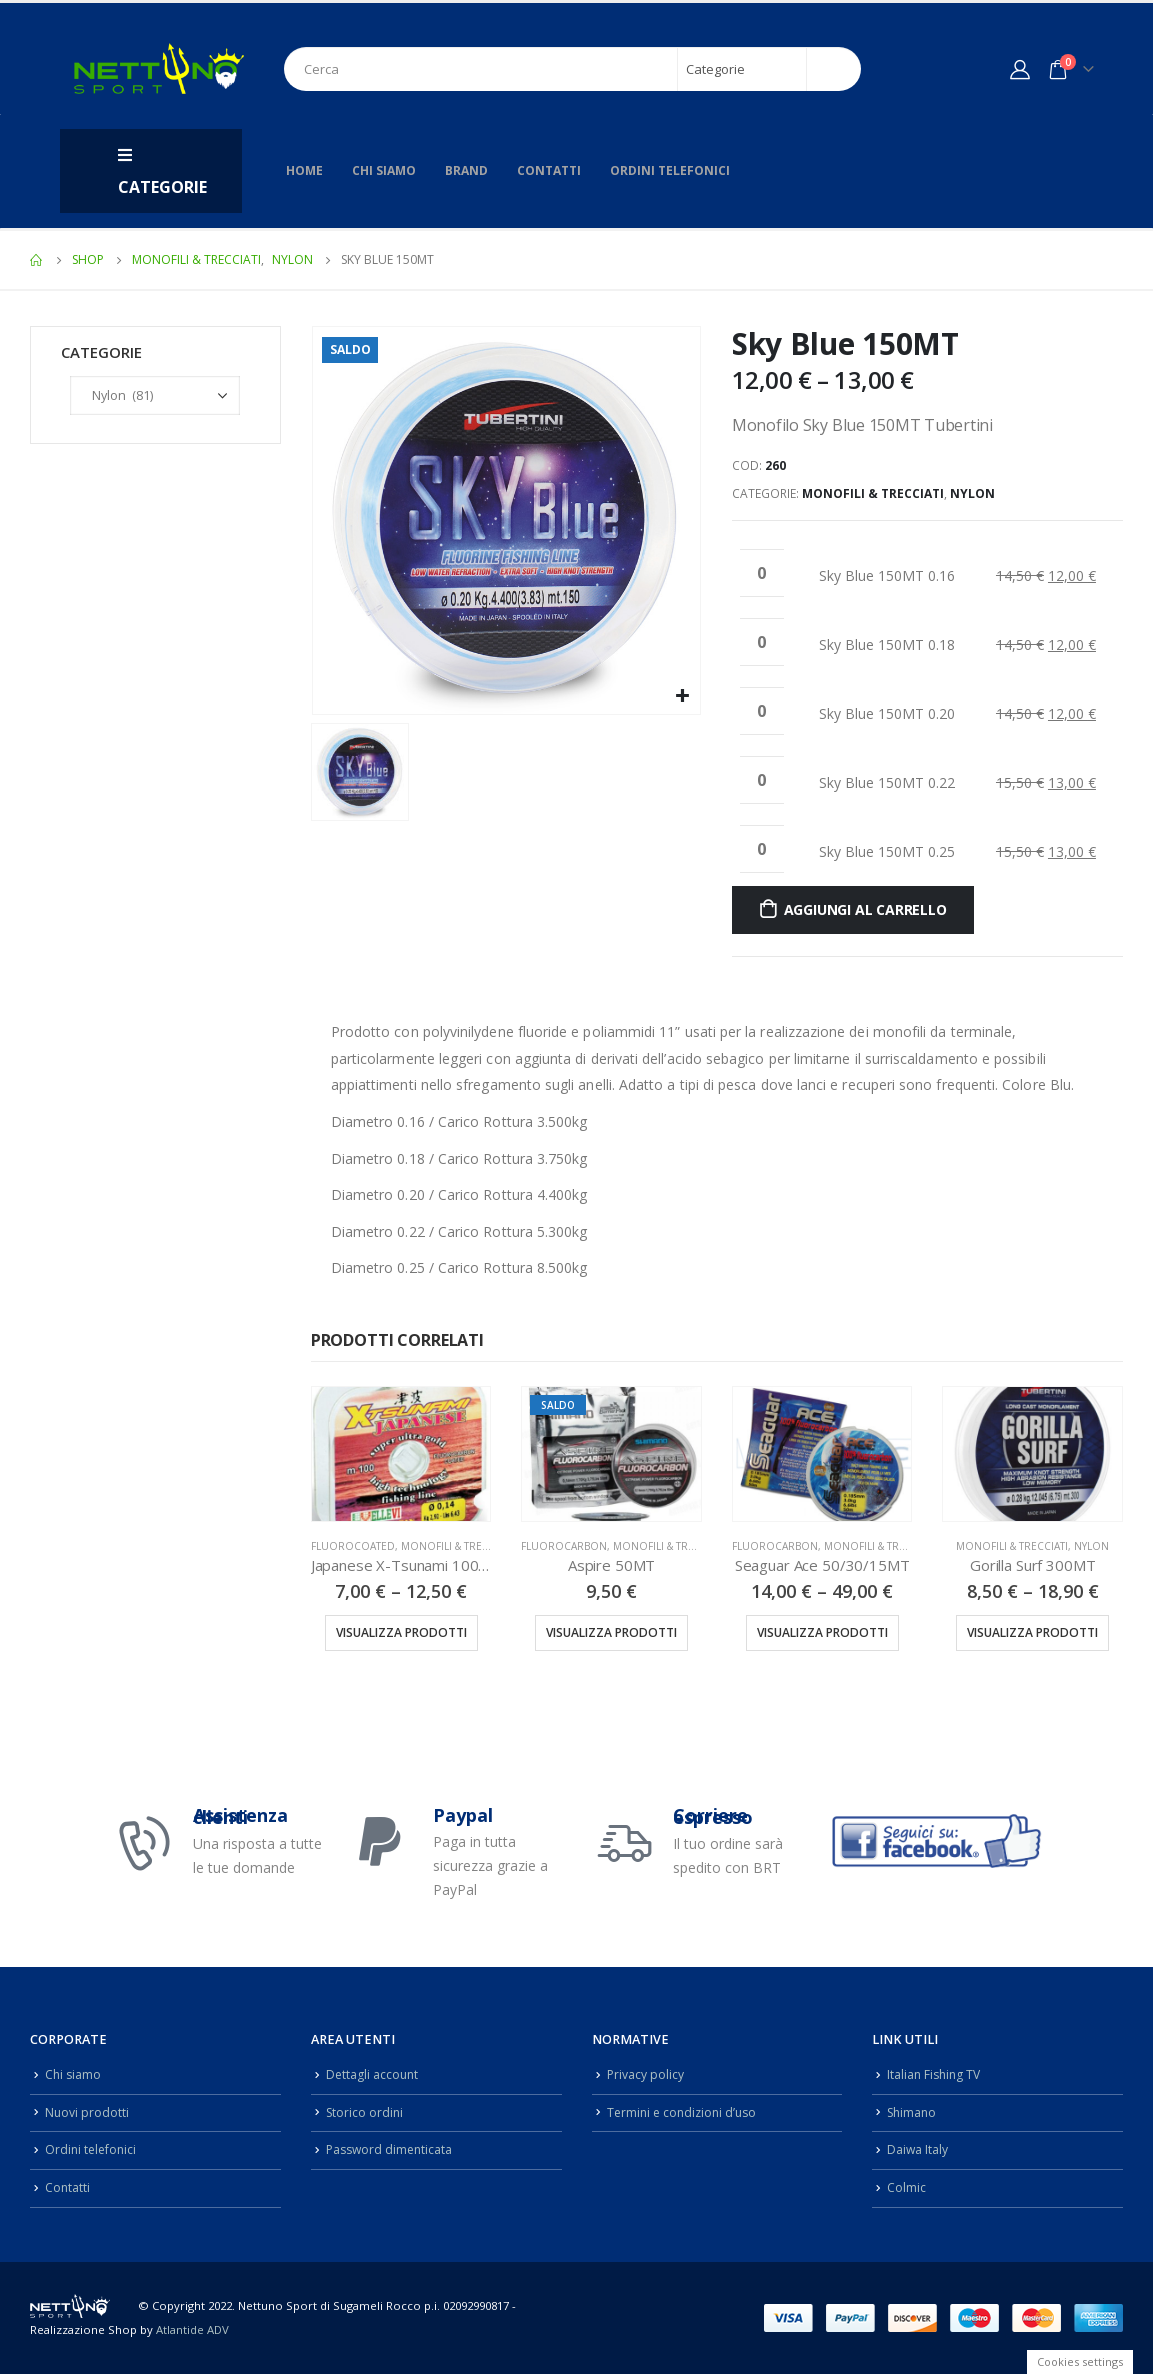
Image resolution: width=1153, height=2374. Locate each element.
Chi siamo (384, 170)
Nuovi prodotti (87, 2112)
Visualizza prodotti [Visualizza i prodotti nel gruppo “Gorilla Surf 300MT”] (1032, 1632)
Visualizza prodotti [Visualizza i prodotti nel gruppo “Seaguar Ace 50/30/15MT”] (822, 1632)
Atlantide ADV (192, 2329)
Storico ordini (366, 2112)
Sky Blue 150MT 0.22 (887, 782)
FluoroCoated (353, 1546)
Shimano (913, 2112)
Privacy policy (646, 2074)
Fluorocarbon (564, 1546)
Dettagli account (373, 2074)
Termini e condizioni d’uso (685, 2112)
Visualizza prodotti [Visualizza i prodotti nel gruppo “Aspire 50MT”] (611, 1632)
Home (304, 170)
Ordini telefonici (670, 170)
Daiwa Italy (918, 2149)
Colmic (906, 2187)
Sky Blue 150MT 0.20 (887, 713)
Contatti (549, 170)
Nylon (972, 493)
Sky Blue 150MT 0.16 (887, 575)
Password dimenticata (392, 2149)
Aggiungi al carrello (865, 909)
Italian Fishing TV (936, 2074)
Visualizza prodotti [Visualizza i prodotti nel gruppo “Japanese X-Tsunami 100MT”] (401, 1632)
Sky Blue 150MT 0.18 (887, 644)
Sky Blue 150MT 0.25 (887, 851)
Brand (466, 170)
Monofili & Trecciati (873, 493)
